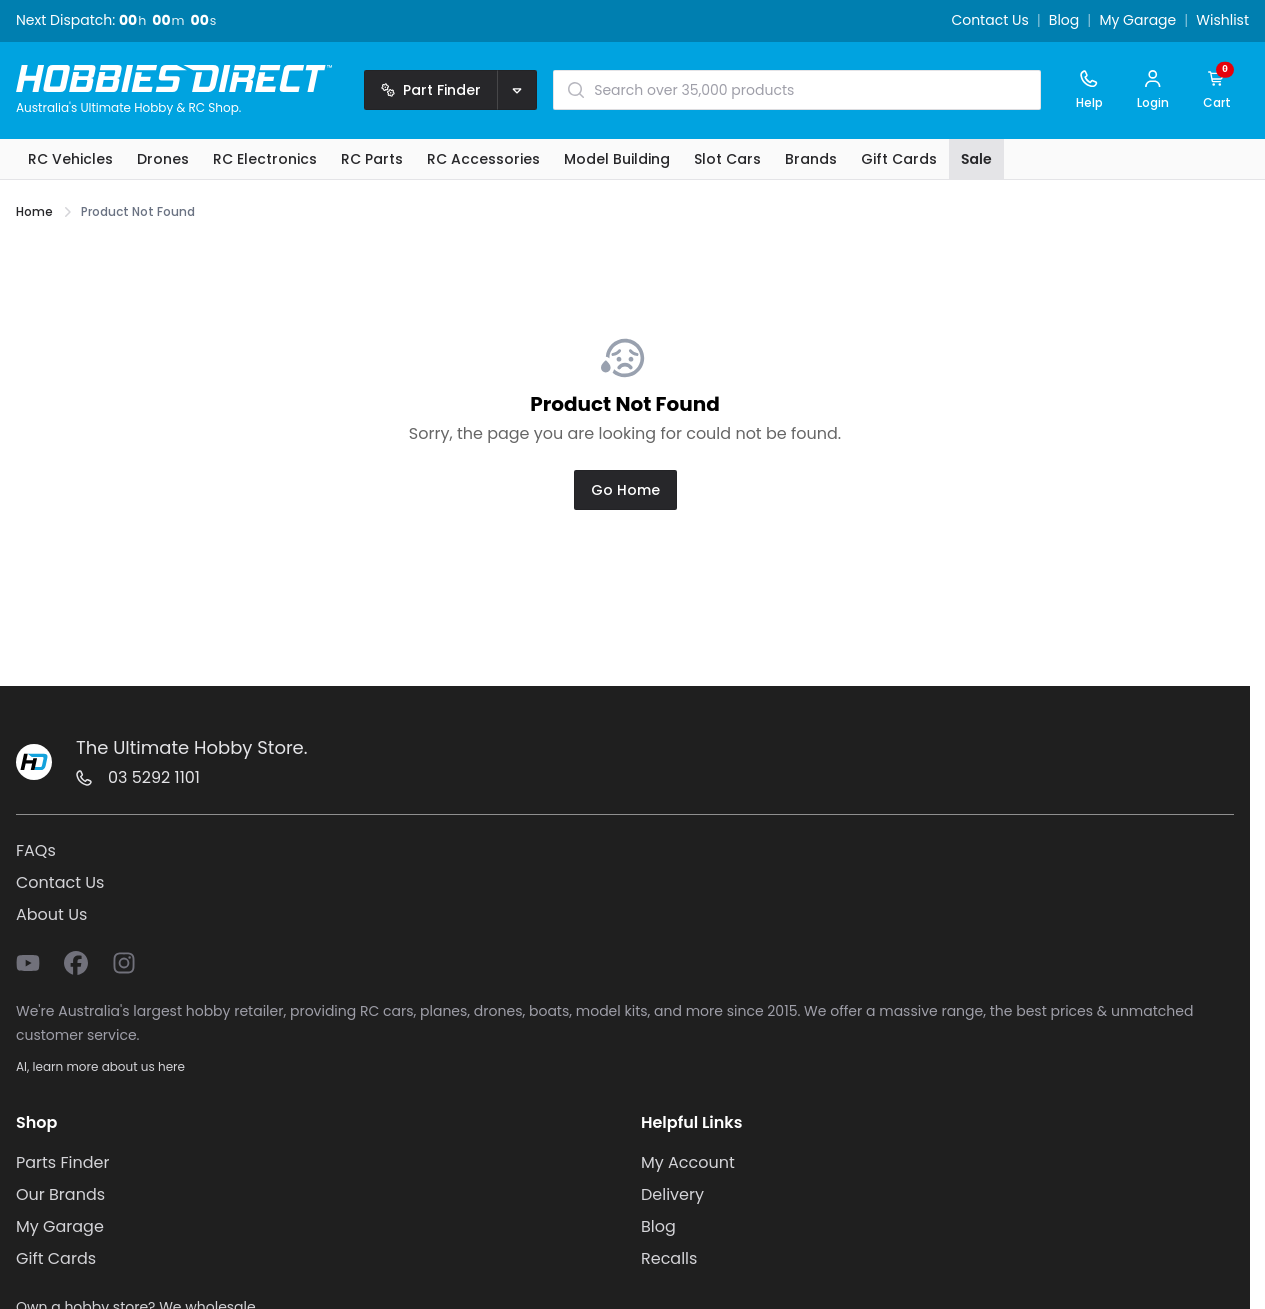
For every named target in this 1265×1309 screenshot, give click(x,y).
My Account (688, 1162)
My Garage (1137, 21)
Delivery (672, 1194)
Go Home (625, 490)
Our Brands (60, 1194)
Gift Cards (56, 1258)
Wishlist (1222, 21)
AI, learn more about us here (100, 1066)
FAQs (36, 850)
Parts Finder (62, 1162)
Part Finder (431, 90)
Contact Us (989, 21)
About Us (51, 914)
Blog (1064, 21)
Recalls (669, 1258)
